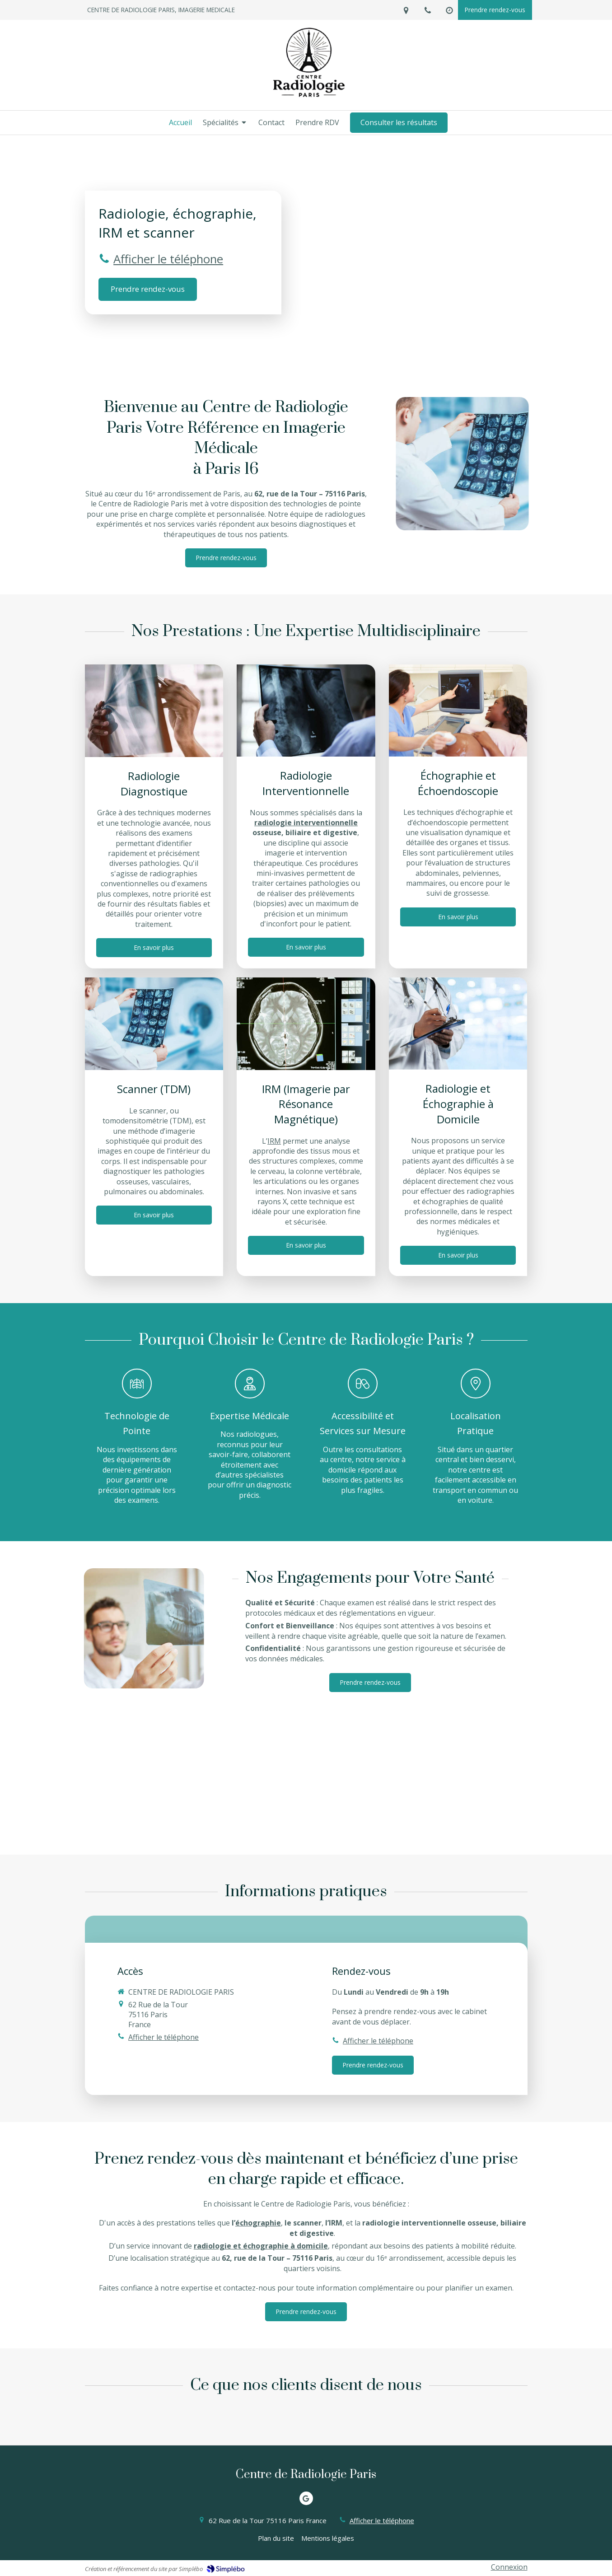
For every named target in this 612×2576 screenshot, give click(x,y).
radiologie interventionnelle (306, 822)
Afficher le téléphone (168, 259)
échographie (258, 2223)
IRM (274, 1141)
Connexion (509, 2567)
